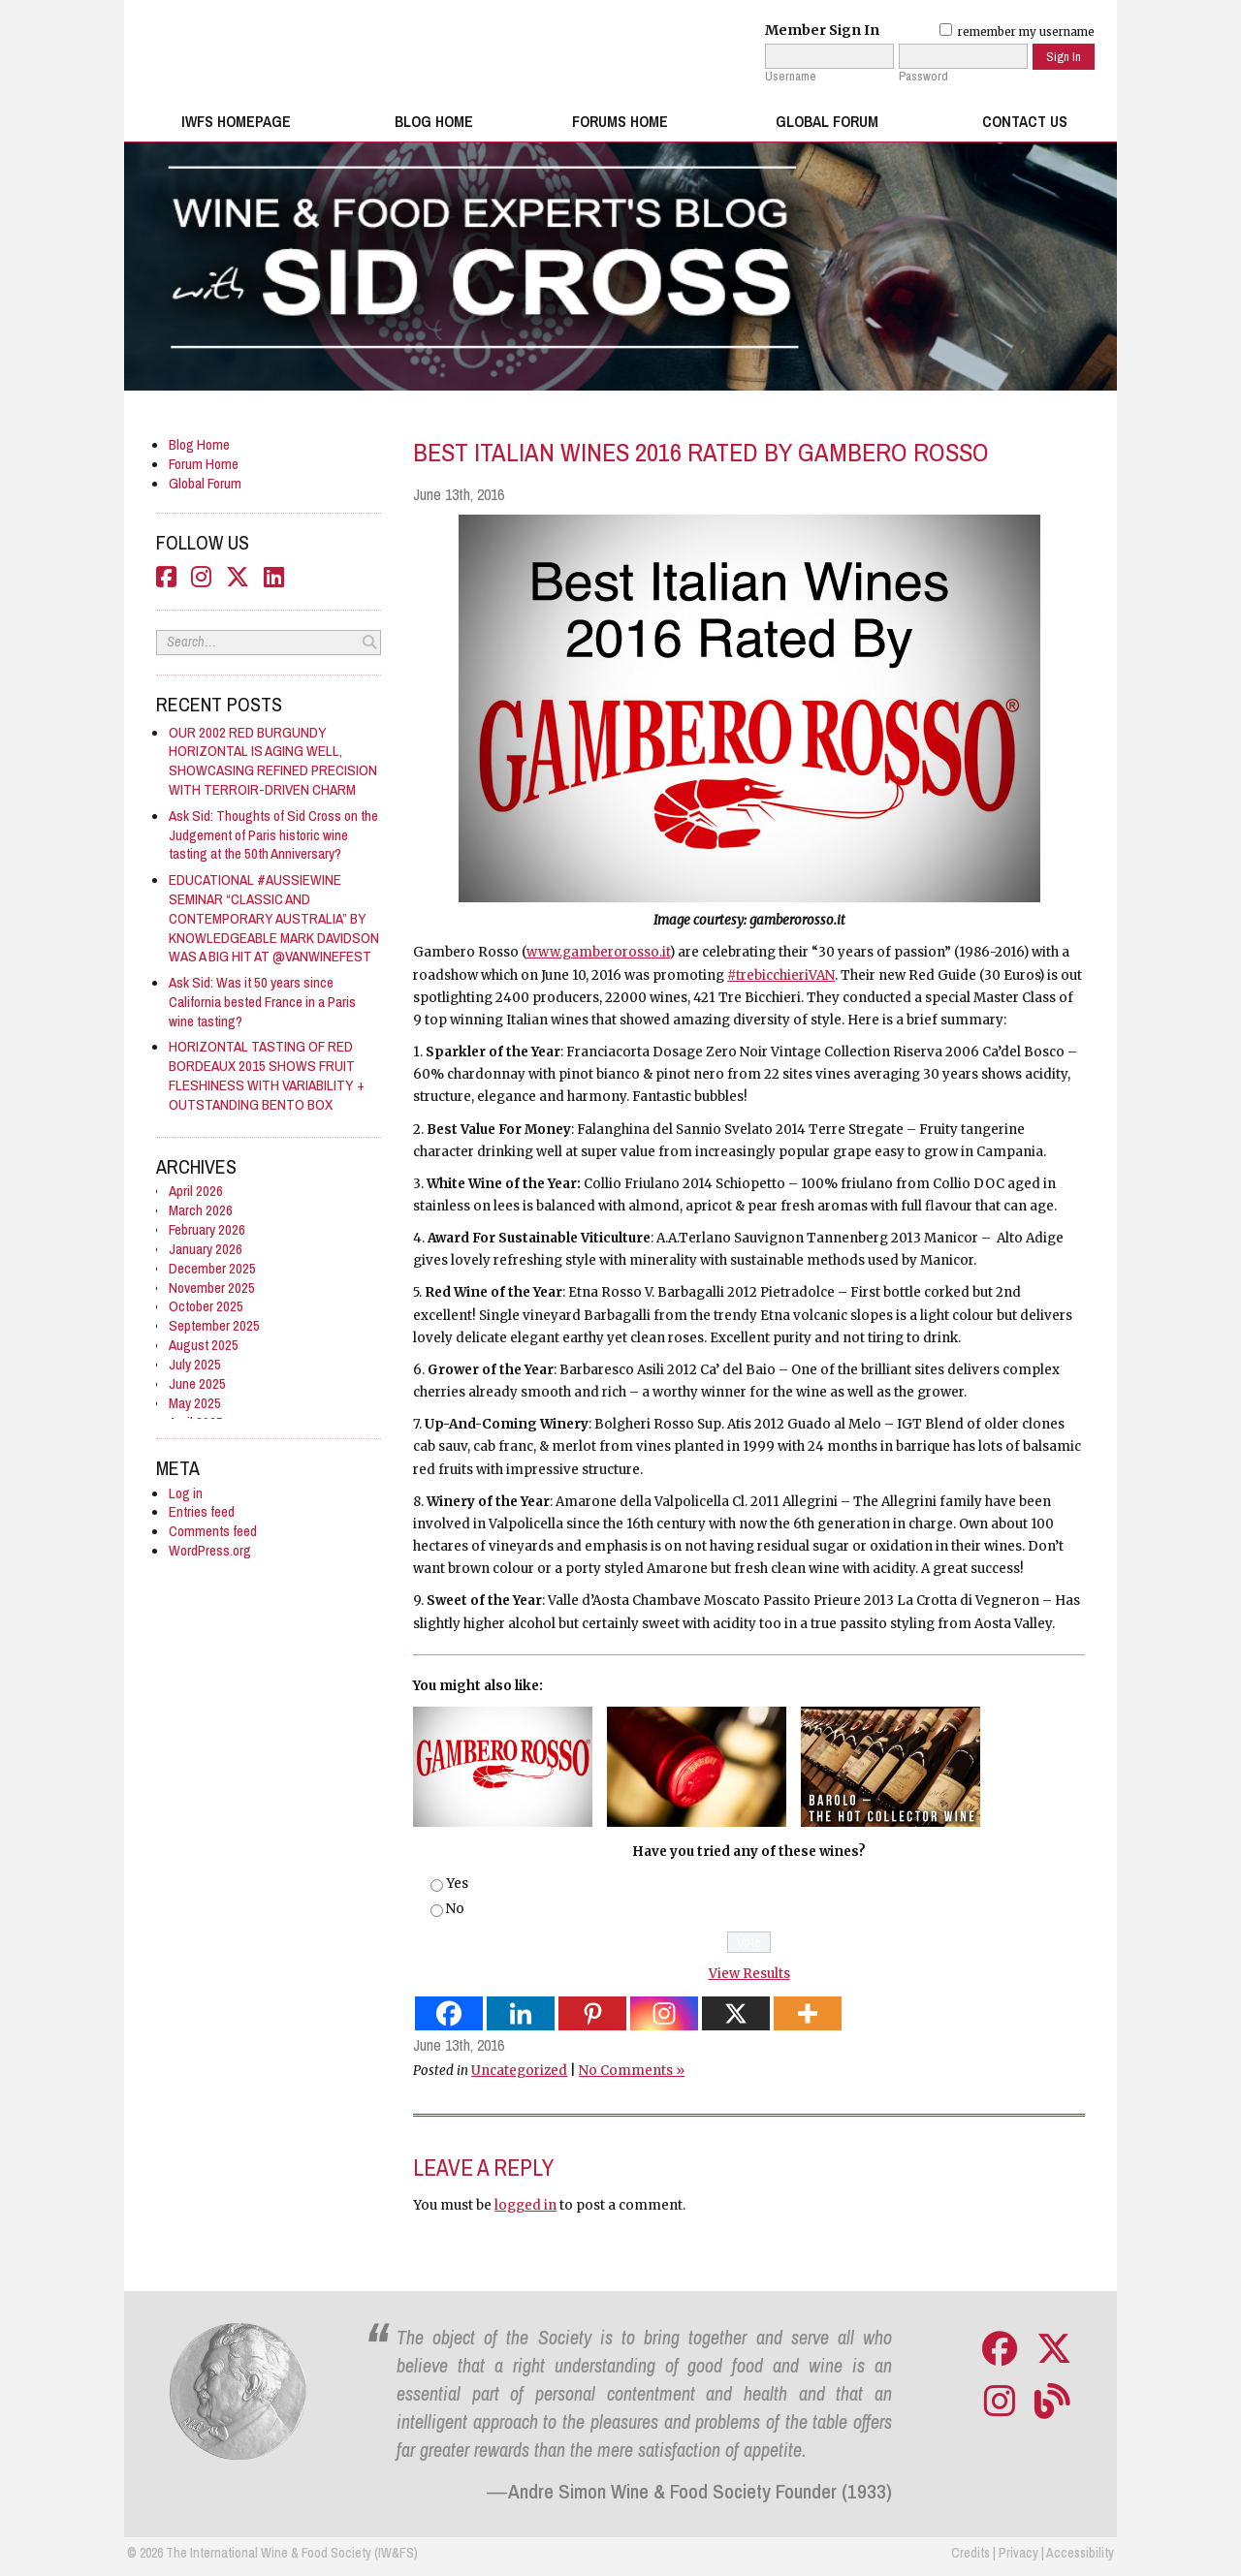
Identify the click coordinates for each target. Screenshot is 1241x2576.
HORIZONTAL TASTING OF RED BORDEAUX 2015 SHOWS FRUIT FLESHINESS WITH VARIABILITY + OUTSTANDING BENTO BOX (267, 1075)
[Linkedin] (521, 2013)
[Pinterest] (592, 2013)
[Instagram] (664, 2013)
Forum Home (204, 464)
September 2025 (214, 1325)
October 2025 (206, 1306)
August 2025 (204, 1345)
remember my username (1017, 32)
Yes (457, 1883)
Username (790, 76)
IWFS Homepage (236, 121)
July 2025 (195, 1364)
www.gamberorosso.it (598, 952)
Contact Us (1024, 121)
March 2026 (201, 1210)
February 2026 (207, 1229)
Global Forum (827, 121)
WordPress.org (210, 1550)
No (455, 1909)
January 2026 (205, 1249)
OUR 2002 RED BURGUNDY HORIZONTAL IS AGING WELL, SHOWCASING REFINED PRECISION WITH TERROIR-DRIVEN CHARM (273, 761)
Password (923, 76)
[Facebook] (449, 2013)
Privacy (1018, 2552)
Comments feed (213, 1531)
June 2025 (197, 1383)
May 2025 (195, 1403)
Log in (186, 1493)
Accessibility (1080, 2552)
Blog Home (434, 121)
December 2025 (212, 1268)
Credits (970, 2552)
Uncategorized (519, 2070)
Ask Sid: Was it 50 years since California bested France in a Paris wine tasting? (262, 1001)
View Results (749, 1973)
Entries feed (202, 1511)
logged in (525, 2205)
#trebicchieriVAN (781, 975)
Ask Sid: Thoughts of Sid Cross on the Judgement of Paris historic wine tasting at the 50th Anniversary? (273, 834)
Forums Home (620, 121)
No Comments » (631, 2070)
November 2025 (212, 1287)
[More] (808, 2013)
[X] (736, 2013)
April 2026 (196, 1190)
